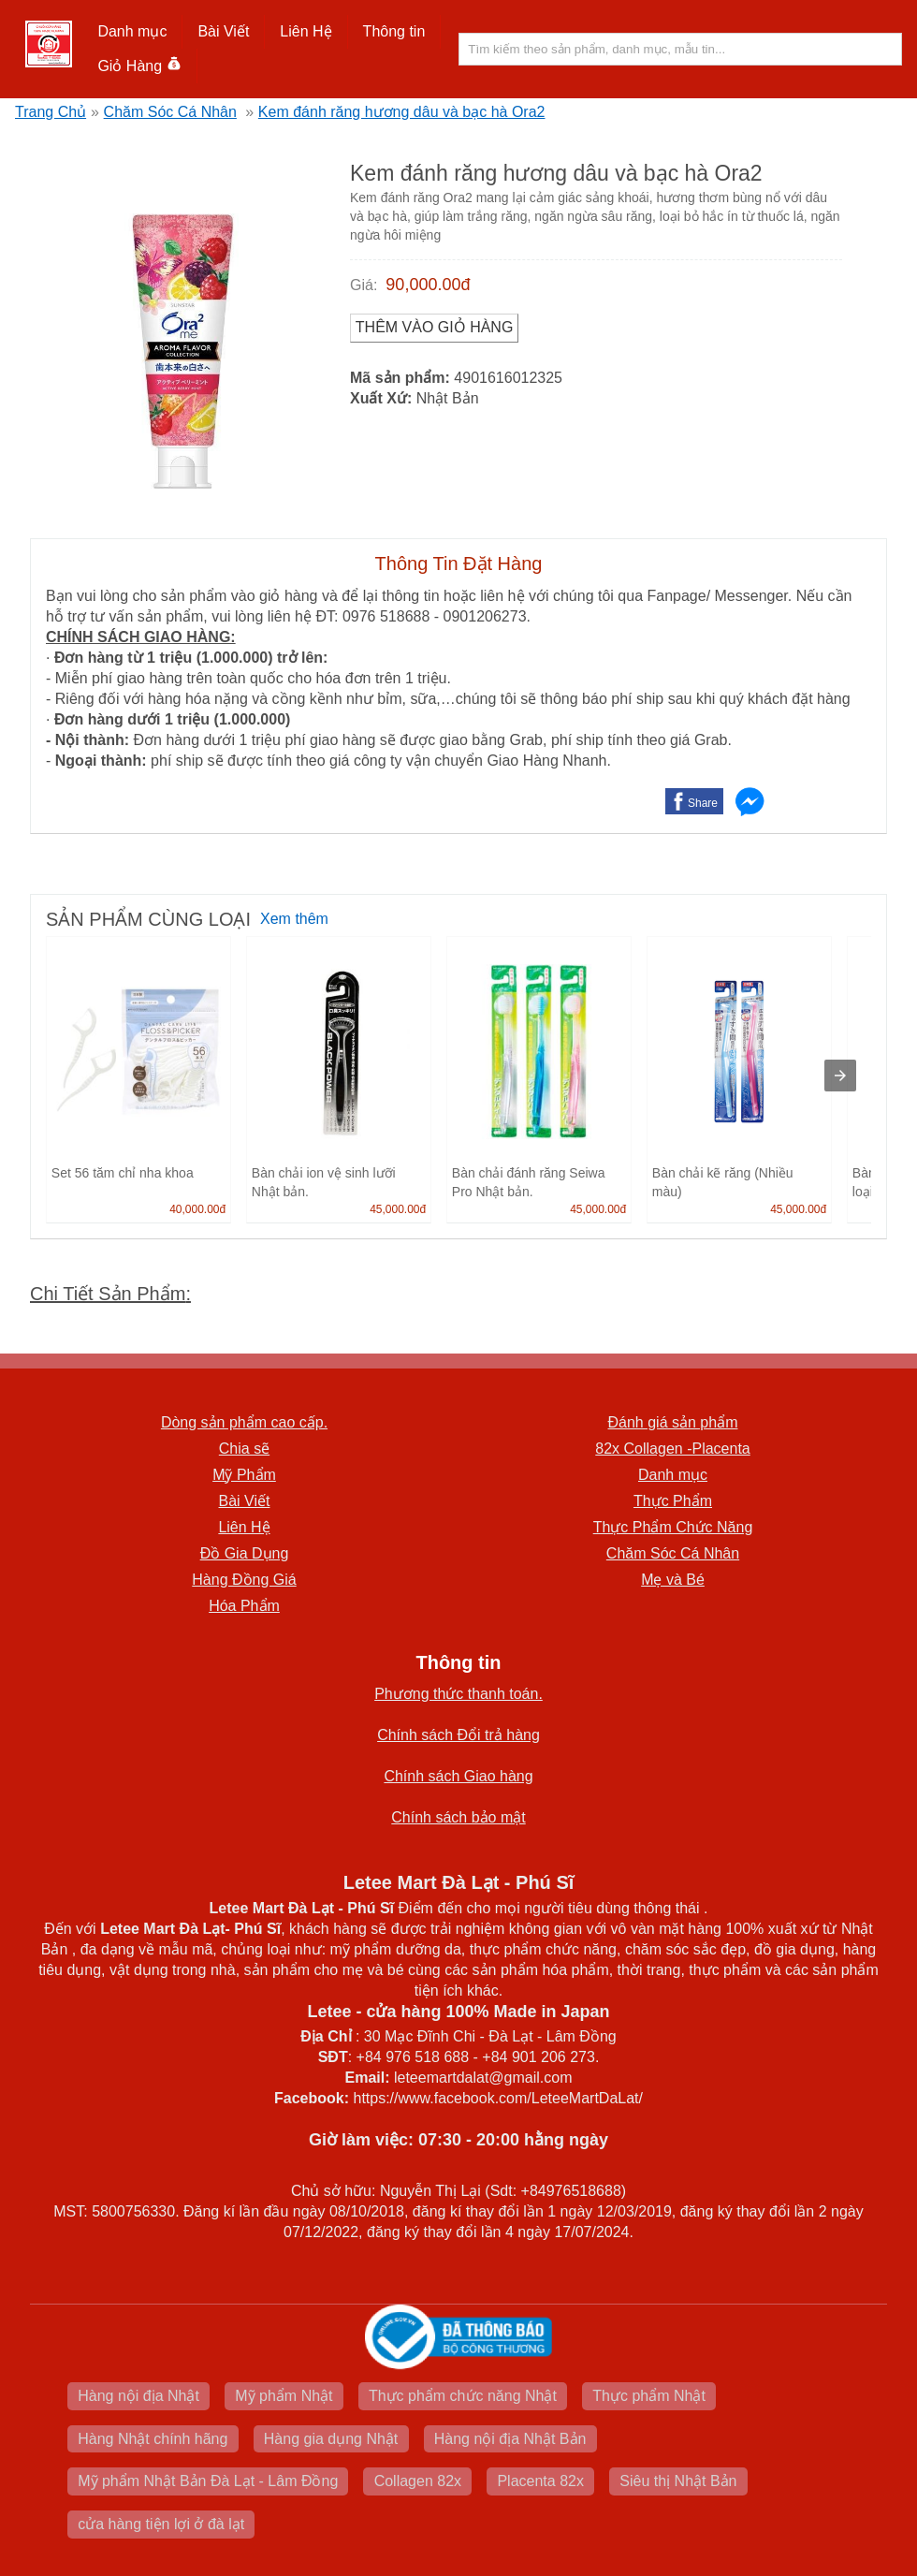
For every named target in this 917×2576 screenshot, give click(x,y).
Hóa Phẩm (244, 1606)
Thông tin (394, 31)
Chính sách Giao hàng (458, 1776)
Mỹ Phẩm (244, 1475)
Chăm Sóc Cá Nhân (170, 112)
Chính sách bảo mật (458, 1817)
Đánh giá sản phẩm (673, 1422)
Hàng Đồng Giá (244, 1580)
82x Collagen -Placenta (672, 1448)
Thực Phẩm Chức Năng (673, 1527)
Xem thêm (294, 919)
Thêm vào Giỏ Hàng (435, 327)
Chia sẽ (244, 1448)
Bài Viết (223, 31)
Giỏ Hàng (139, 66)
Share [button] (703, 803)
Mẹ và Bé (673, 1580)
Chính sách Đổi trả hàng (458, 1735)
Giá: (363, 285)
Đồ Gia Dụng (244, 1553)
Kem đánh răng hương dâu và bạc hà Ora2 (402, 112)
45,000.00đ (398, 1209)
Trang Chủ (50, 112)
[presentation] (840, 1075)
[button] (132, 32)
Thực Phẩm (672, 1501)
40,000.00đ (197, 1209)
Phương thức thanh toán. (458, 1694)
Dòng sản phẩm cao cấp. (244, 1422)
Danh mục (132, 31)
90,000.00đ (428, 284)
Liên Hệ (305, 31)
